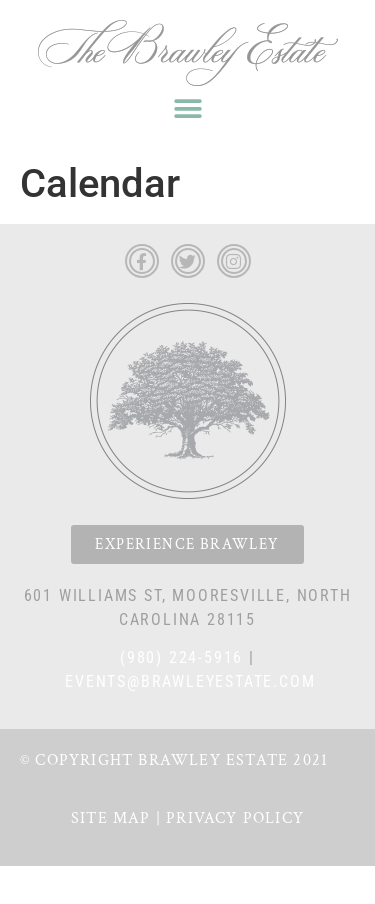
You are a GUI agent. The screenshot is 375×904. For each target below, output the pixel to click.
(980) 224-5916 (181, 657)
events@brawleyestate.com (190, 681)
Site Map (111, 818)
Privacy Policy (235, 818)
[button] (187, 108)
